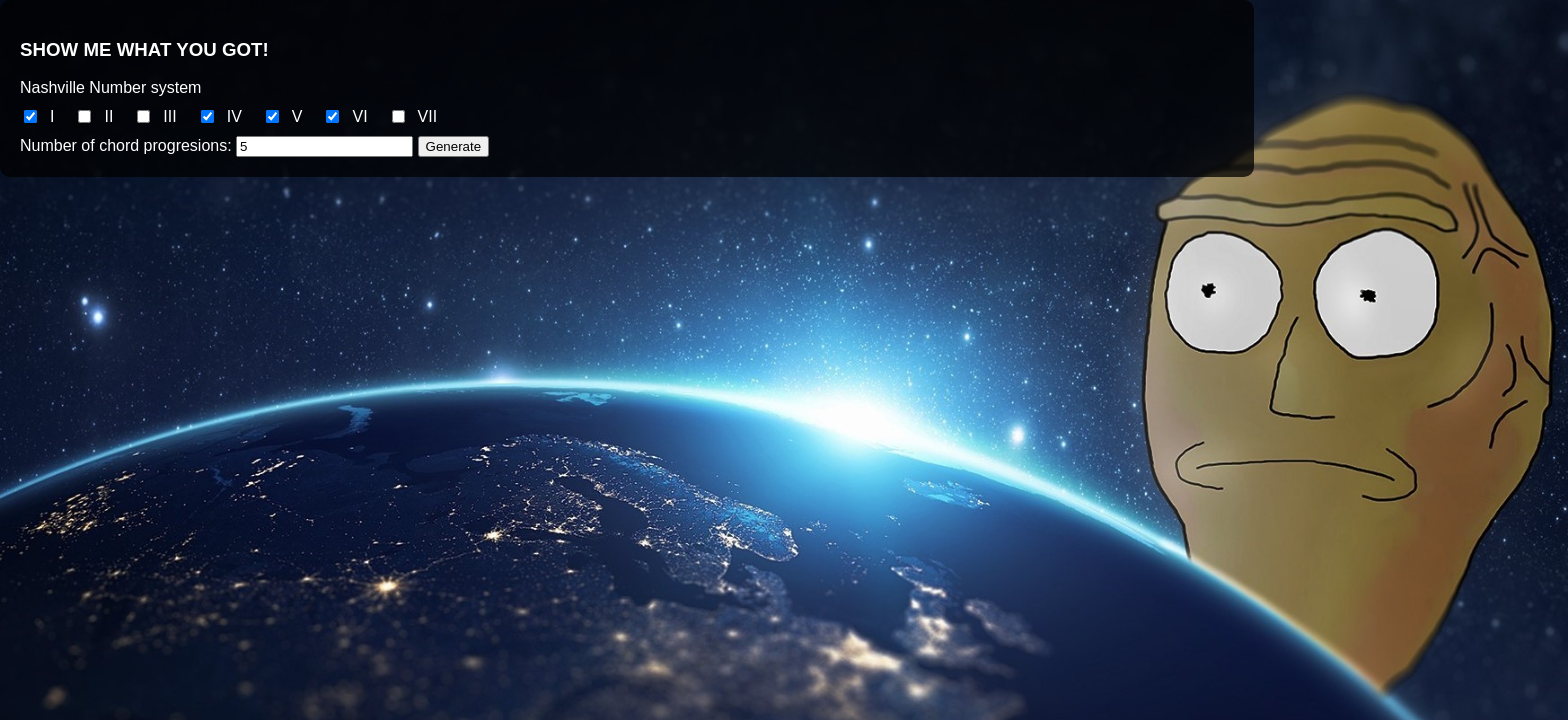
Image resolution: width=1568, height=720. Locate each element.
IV (234, 116)
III (169, 116)
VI (359, 116)
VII (428, 116)
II (108, 116)
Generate (454, 146)
